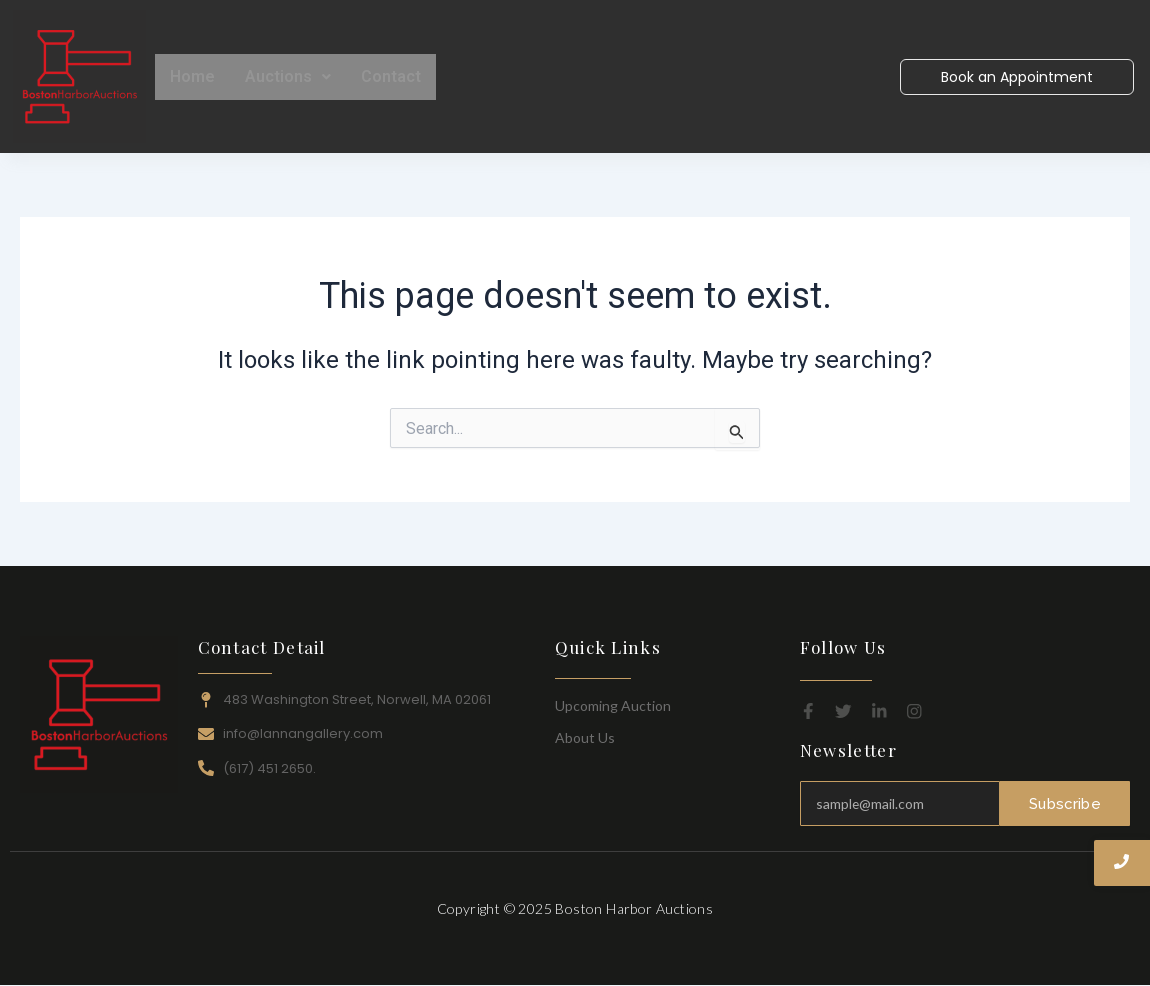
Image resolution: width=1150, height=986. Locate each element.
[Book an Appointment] (1017, 77)
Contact (391, 76)
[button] (288, 77)
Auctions (288, 76)
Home (192, 76)
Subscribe (1065, 804)
